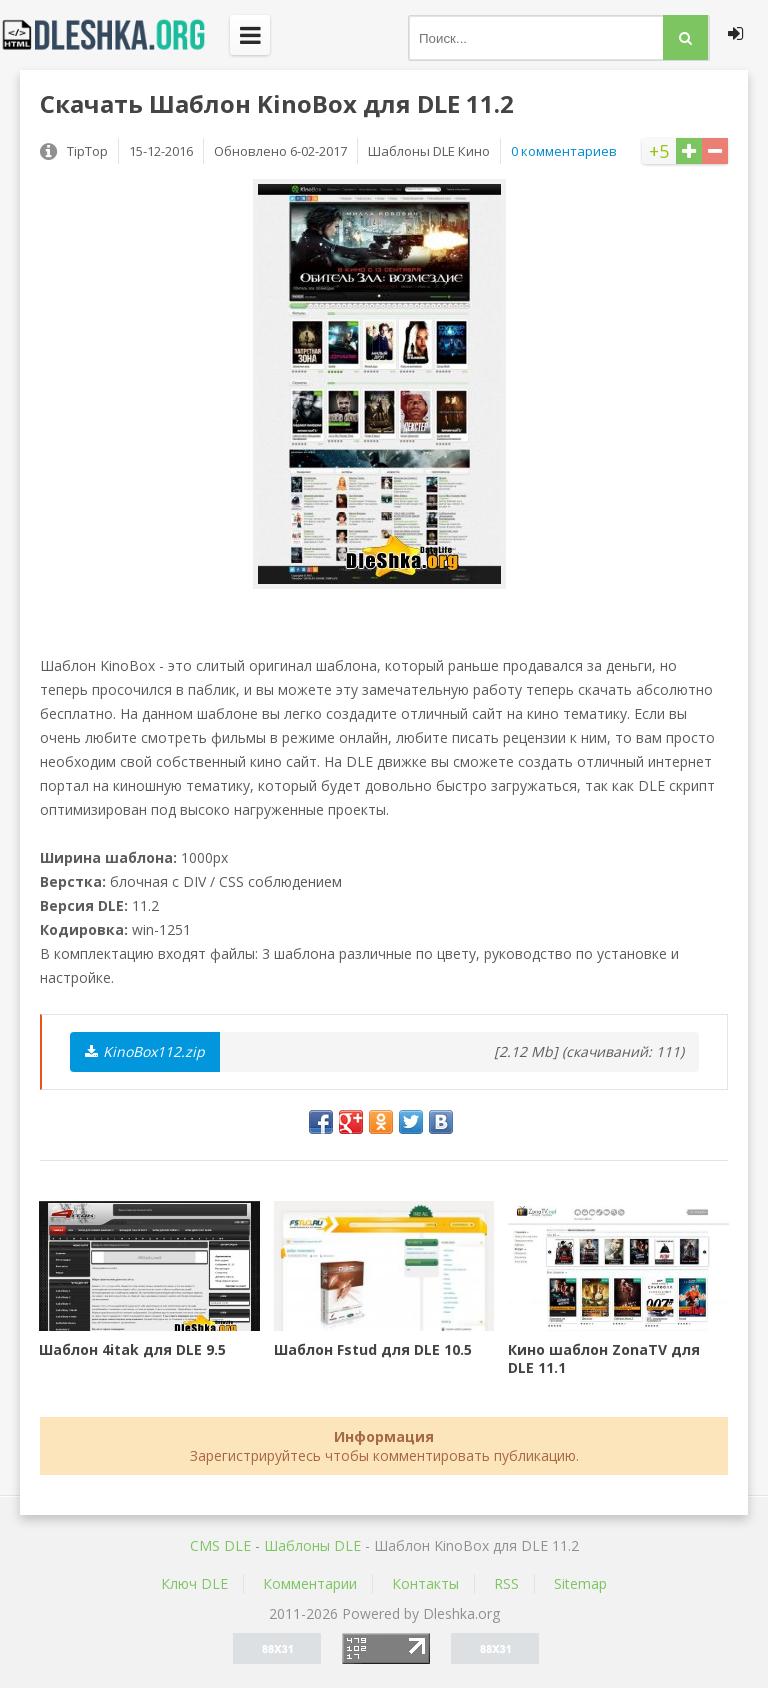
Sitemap (580, 1583)
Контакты (425, 1583)
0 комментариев (564, 151)
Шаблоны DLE (312, 1545)
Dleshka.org (115, 35)
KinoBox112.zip (145, 1051)
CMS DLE (220, 1545)
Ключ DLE (194, 1583)
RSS (506, 1583)
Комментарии (310, 1583)
